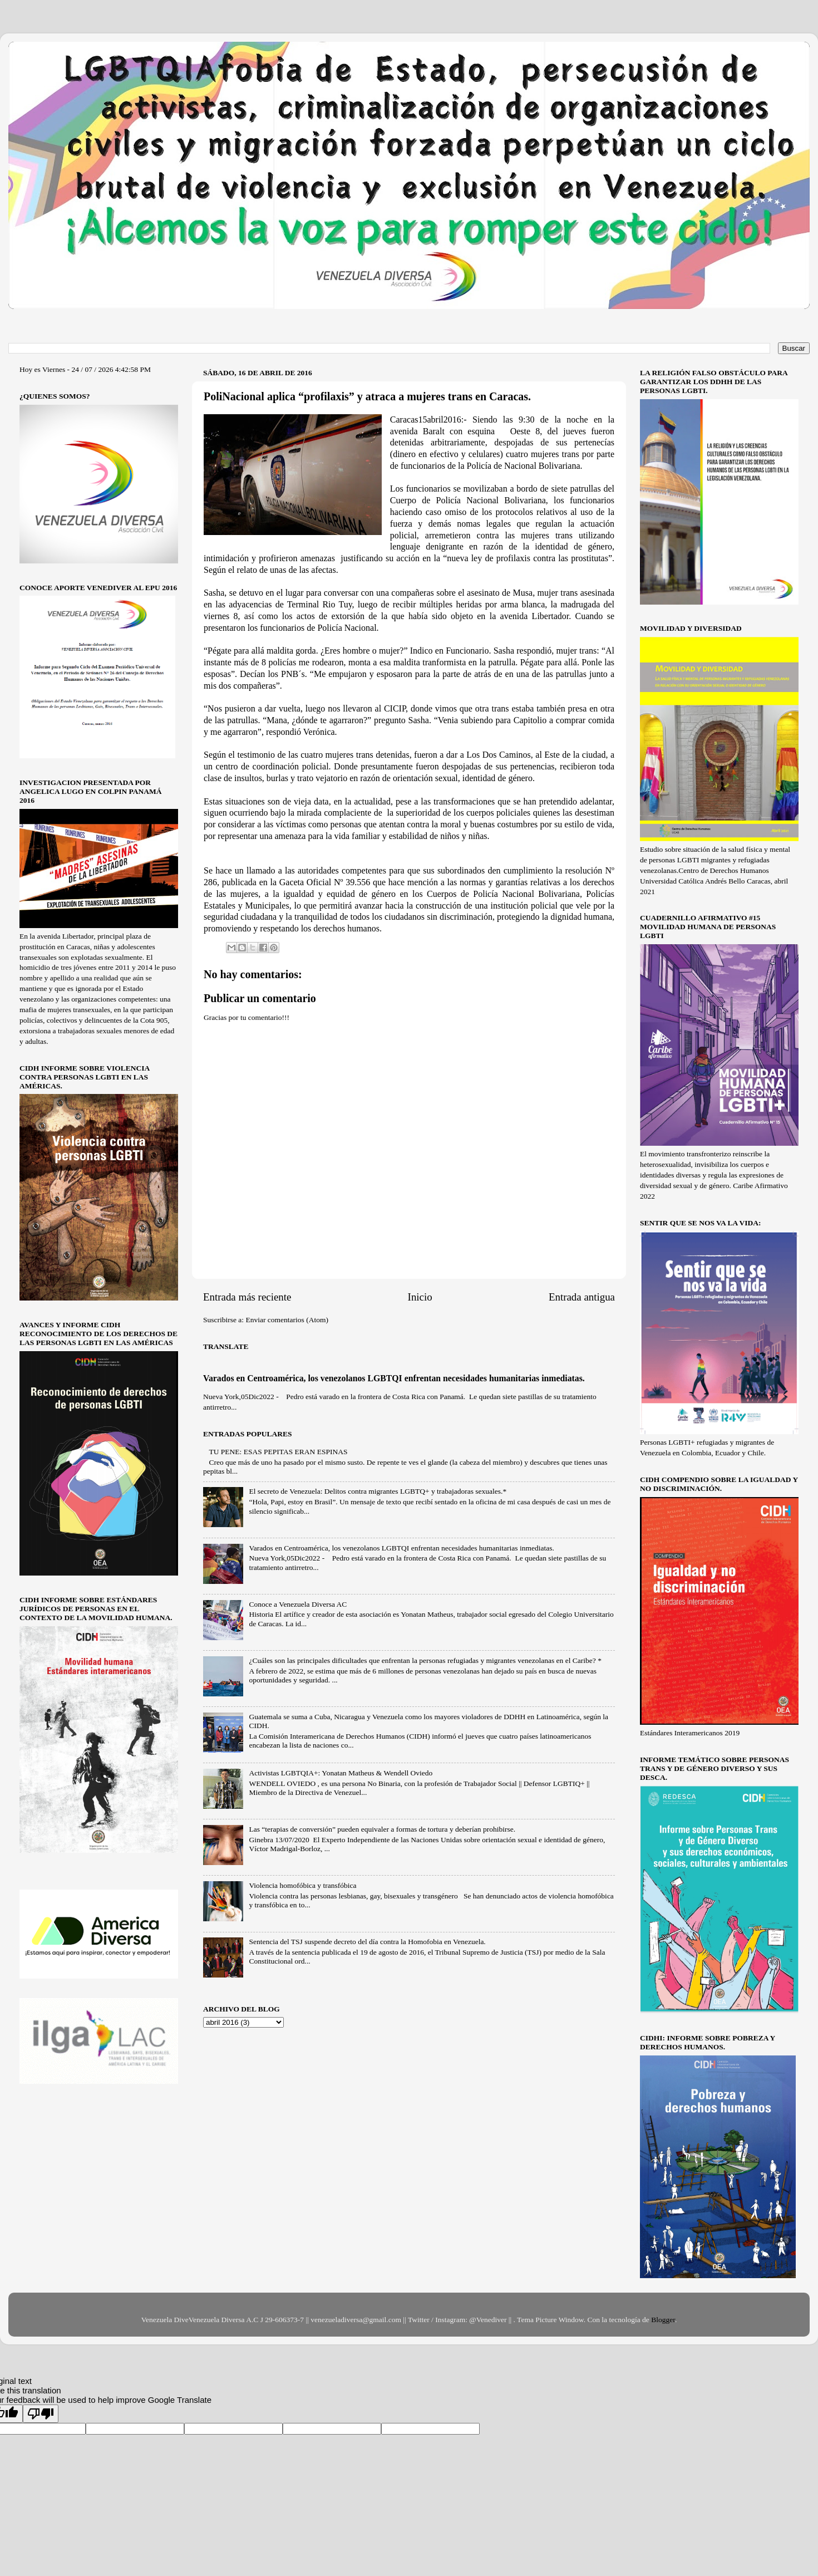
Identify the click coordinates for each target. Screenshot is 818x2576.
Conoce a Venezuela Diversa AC (298, 1604)
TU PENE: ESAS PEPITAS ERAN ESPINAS (278, 1452)
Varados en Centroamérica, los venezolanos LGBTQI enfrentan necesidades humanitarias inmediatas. (394, 1378)
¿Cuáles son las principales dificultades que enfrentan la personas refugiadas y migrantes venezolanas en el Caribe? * (425, 1660)
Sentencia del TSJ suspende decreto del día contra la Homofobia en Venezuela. (367, 1941)
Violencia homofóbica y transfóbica (302, 1885)
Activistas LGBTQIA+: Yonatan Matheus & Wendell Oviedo (340, 1773)
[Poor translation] (40, 2414)
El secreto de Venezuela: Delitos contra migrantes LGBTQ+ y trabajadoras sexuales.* (377, 1491)
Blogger (663, 2319)
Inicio (420, 1297)
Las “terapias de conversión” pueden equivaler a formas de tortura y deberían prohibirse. (382, 1829)
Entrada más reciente (247, 1297)
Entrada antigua (582, 1297)
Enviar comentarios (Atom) (287, 1320)
